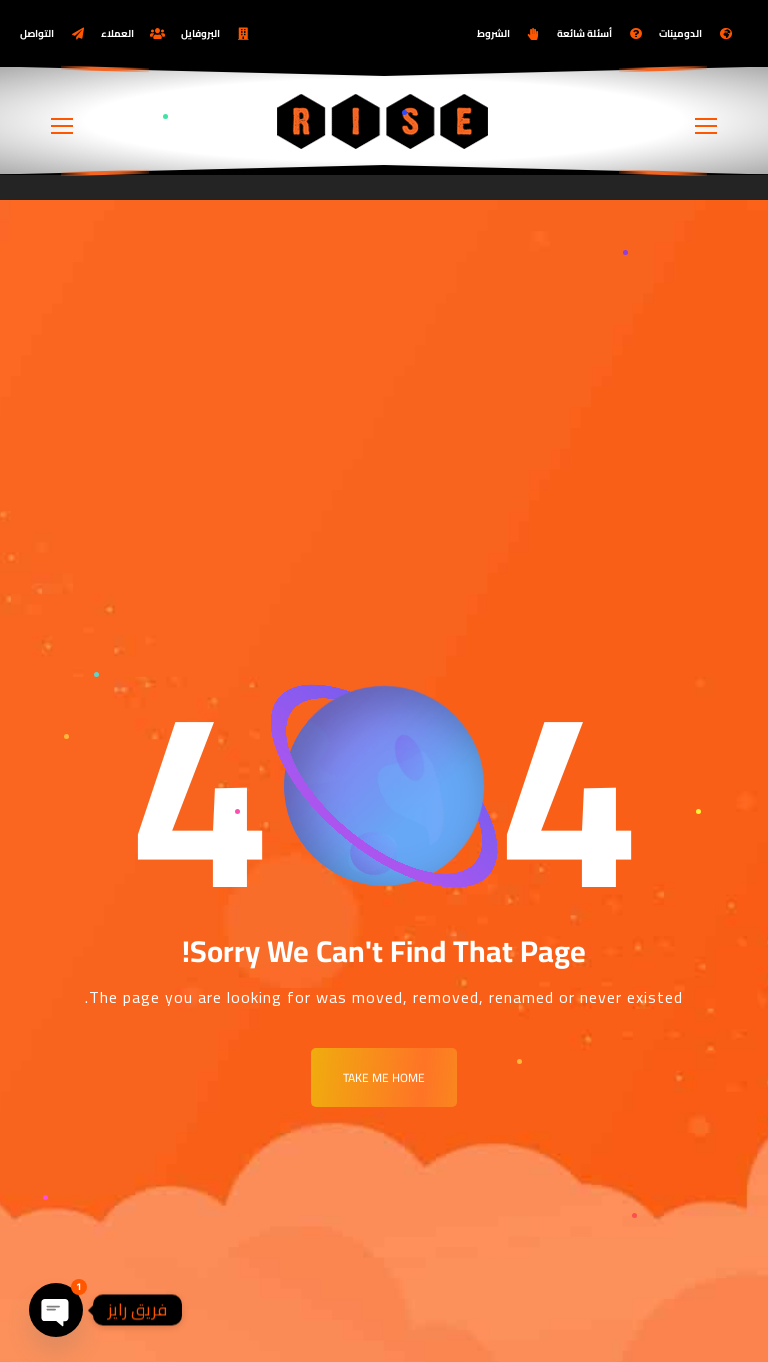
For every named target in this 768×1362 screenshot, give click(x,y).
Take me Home (384, 1077)
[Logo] (384, 121)
